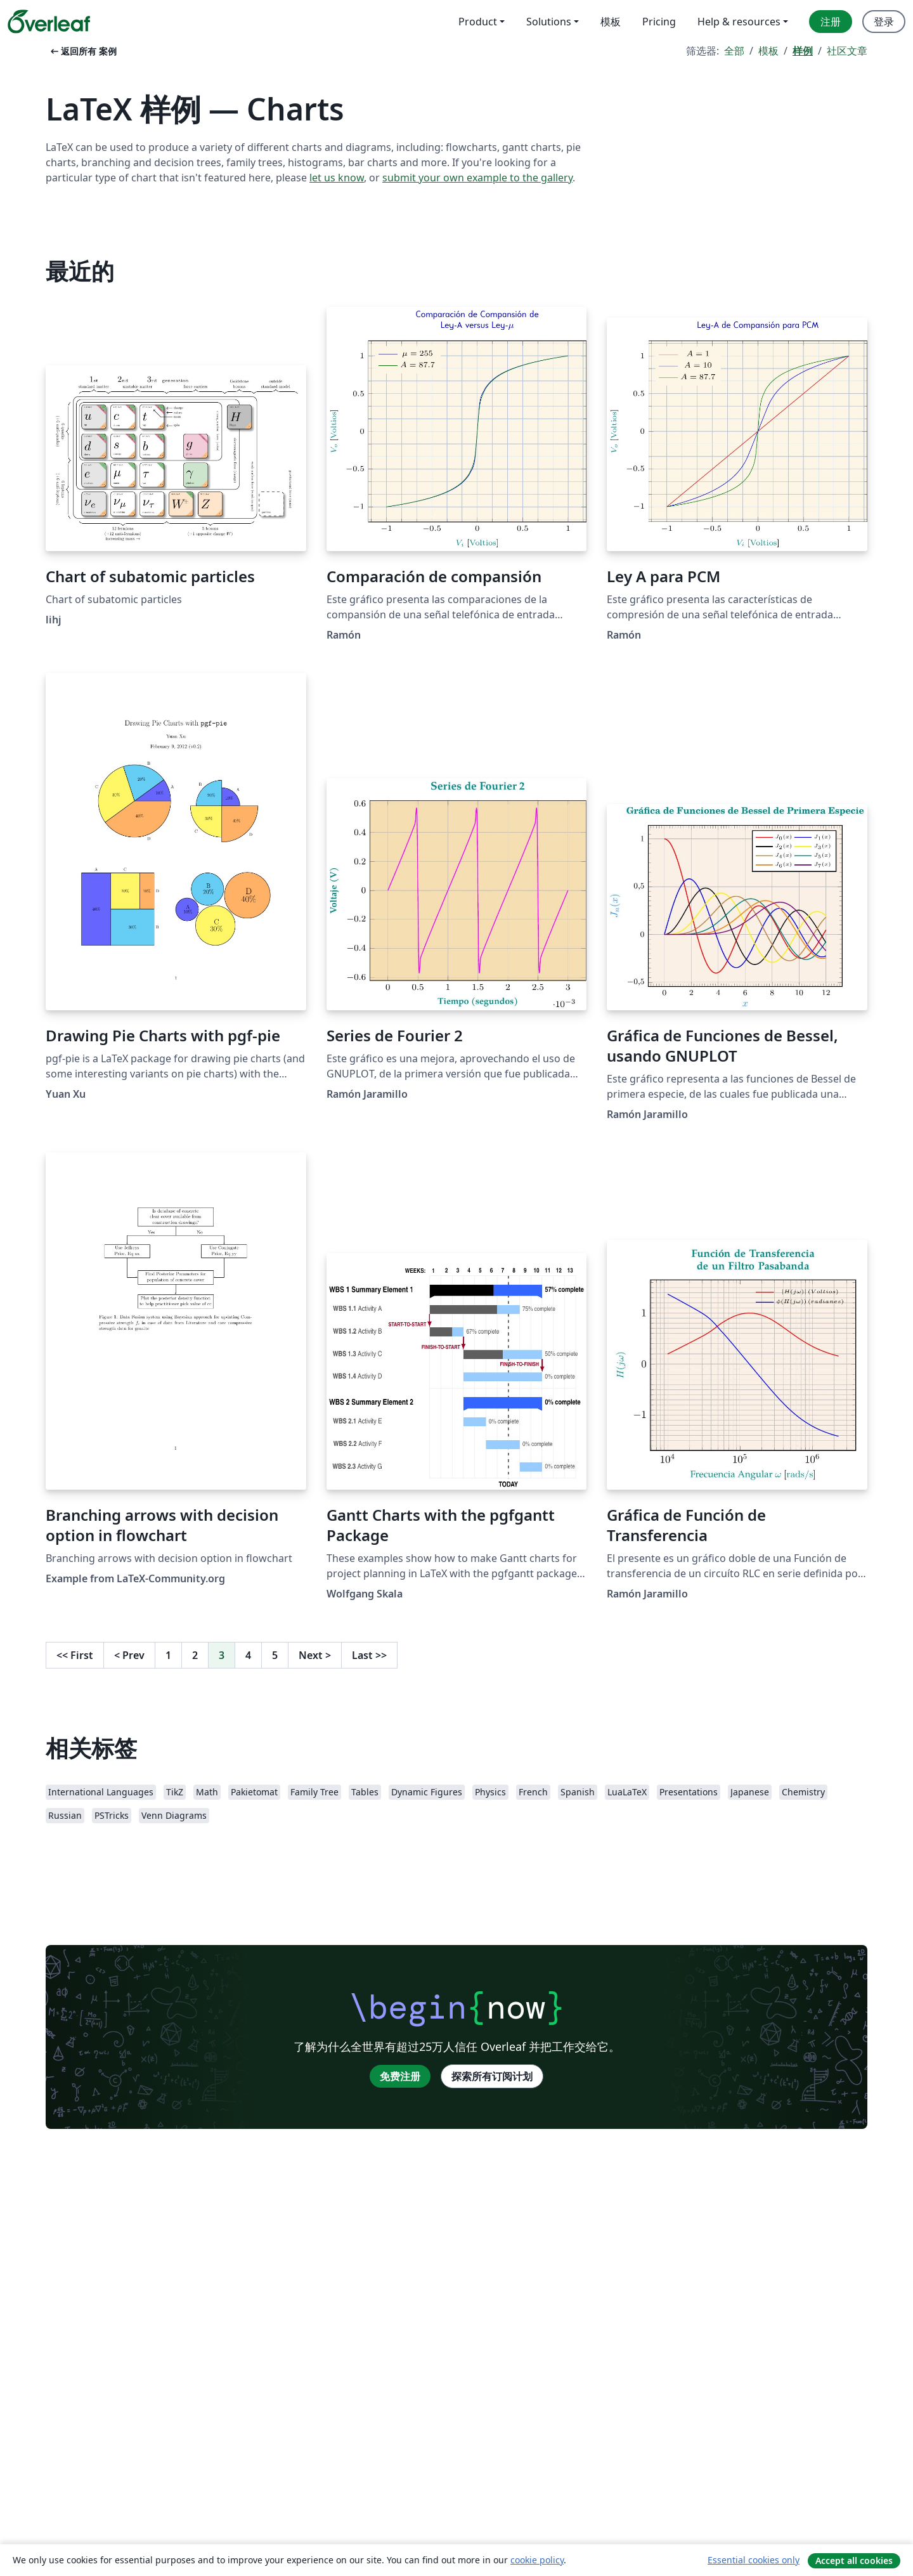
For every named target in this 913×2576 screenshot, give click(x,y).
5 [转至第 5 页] (275, 1655)
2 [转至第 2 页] (195, 1655)
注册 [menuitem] (830, 22)
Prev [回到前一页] (129, 1655)
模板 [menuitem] (610, 22)
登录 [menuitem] (884, 22)
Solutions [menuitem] (548, 22)
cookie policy (537, 2560)
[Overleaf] (49, 21)
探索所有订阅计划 (492, 2076)
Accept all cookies (854, 2560)
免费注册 (400, 2076)
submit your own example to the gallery (477, 178)
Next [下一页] (315, 1655)
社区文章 (847, 51)
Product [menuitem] (477, 22)
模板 (768, 51)
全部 (734, 51)
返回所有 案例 (82, 51)
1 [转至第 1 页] (168, 1655)
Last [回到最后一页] (369, 1655)
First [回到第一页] (74, 1655)
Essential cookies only (754, 2560)
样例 (803, 51)
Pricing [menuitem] (659, 22)
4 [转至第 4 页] (248, 1655)
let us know (336, 178)
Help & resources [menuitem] (738, 22)
